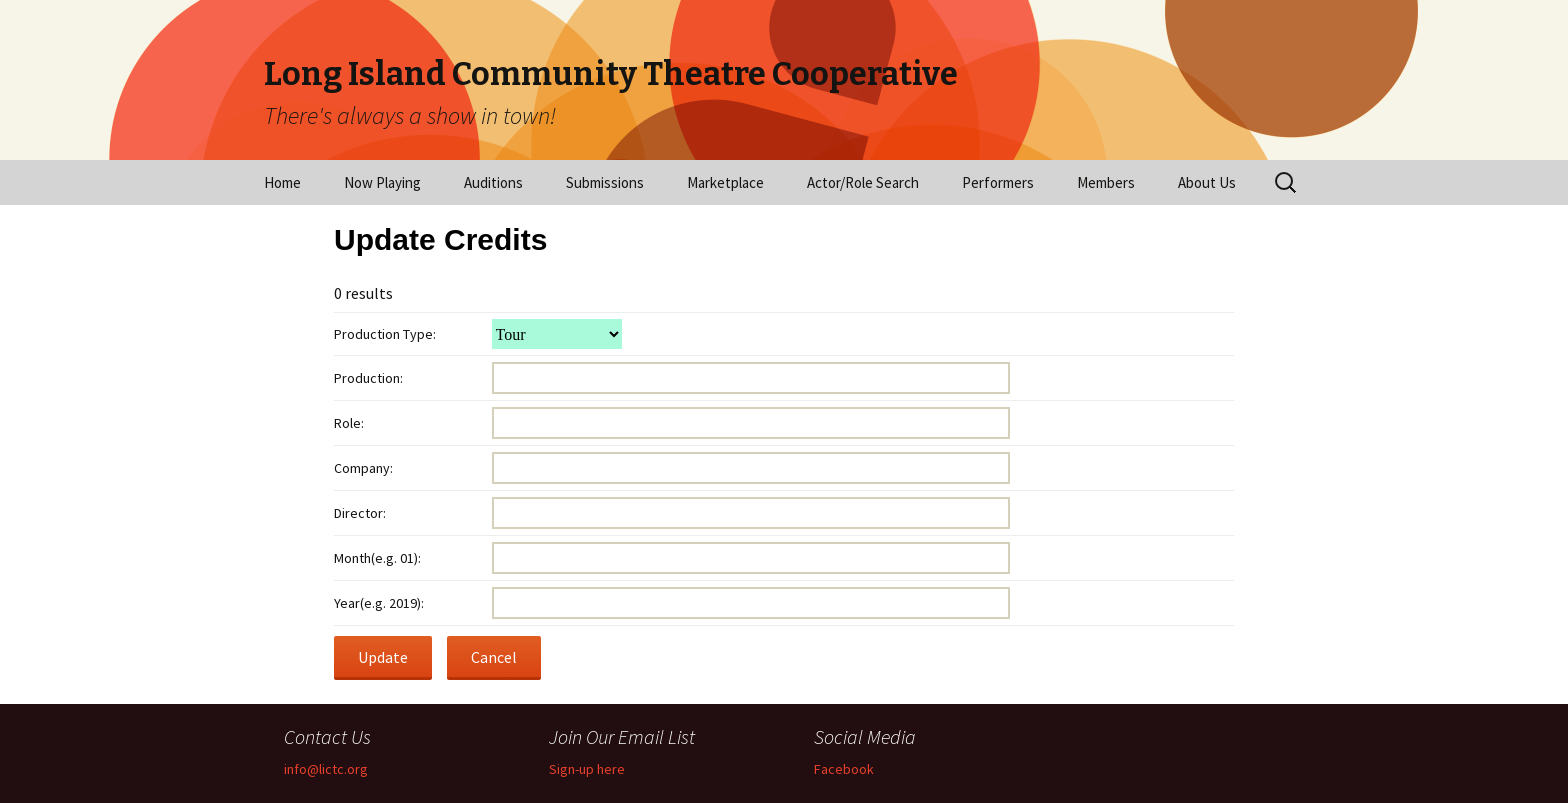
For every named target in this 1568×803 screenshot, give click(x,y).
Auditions (493, 182)
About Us (1207, 182)
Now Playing (382, 182)
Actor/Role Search (863, 182)
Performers (998, 182)
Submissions (605, 182)
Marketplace (725, 182)
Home (282, 182)
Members (1106, 182)
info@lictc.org (326, 769)
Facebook (844, 769)
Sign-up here (587, 769)
